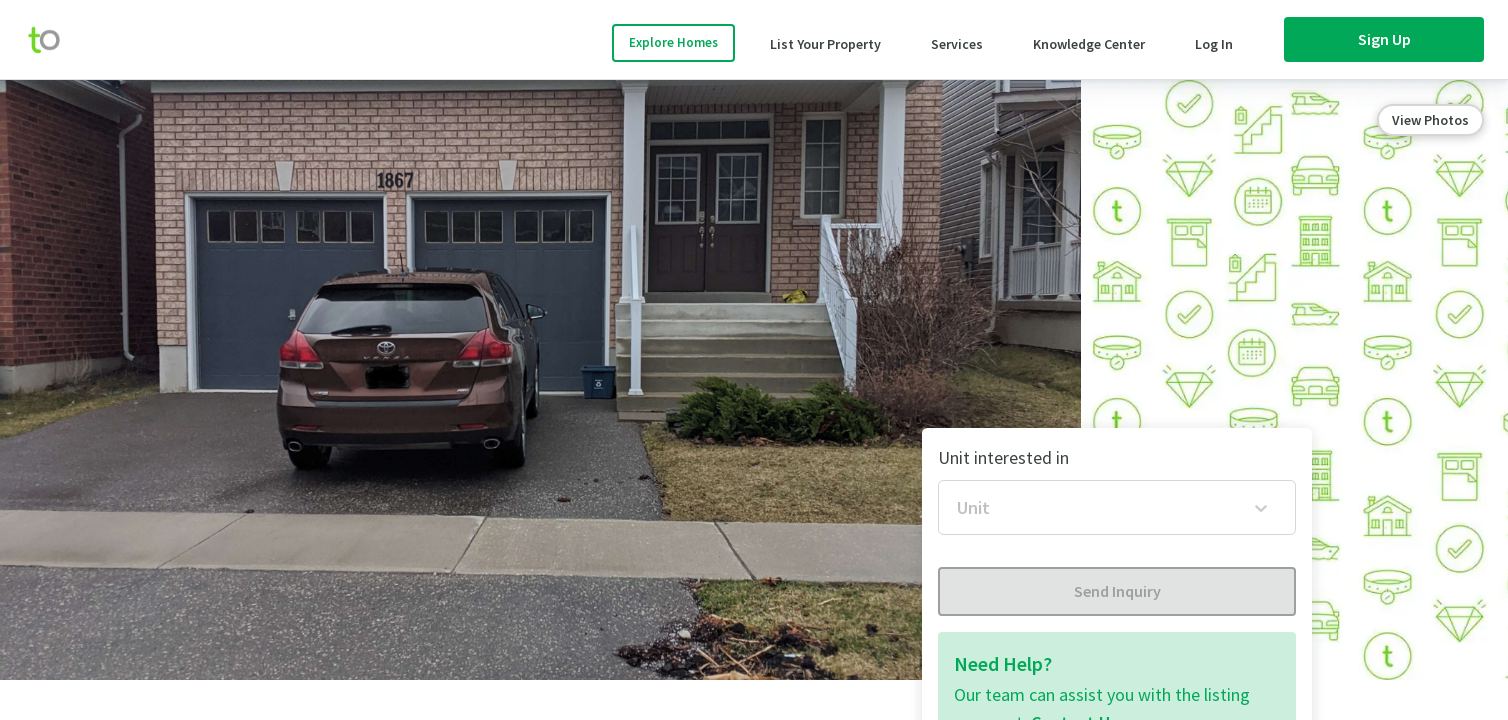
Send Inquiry (1117, 591)
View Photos (1430, 120)
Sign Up (1384, 39)
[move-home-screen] (54, 40)
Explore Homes (673, 42)
